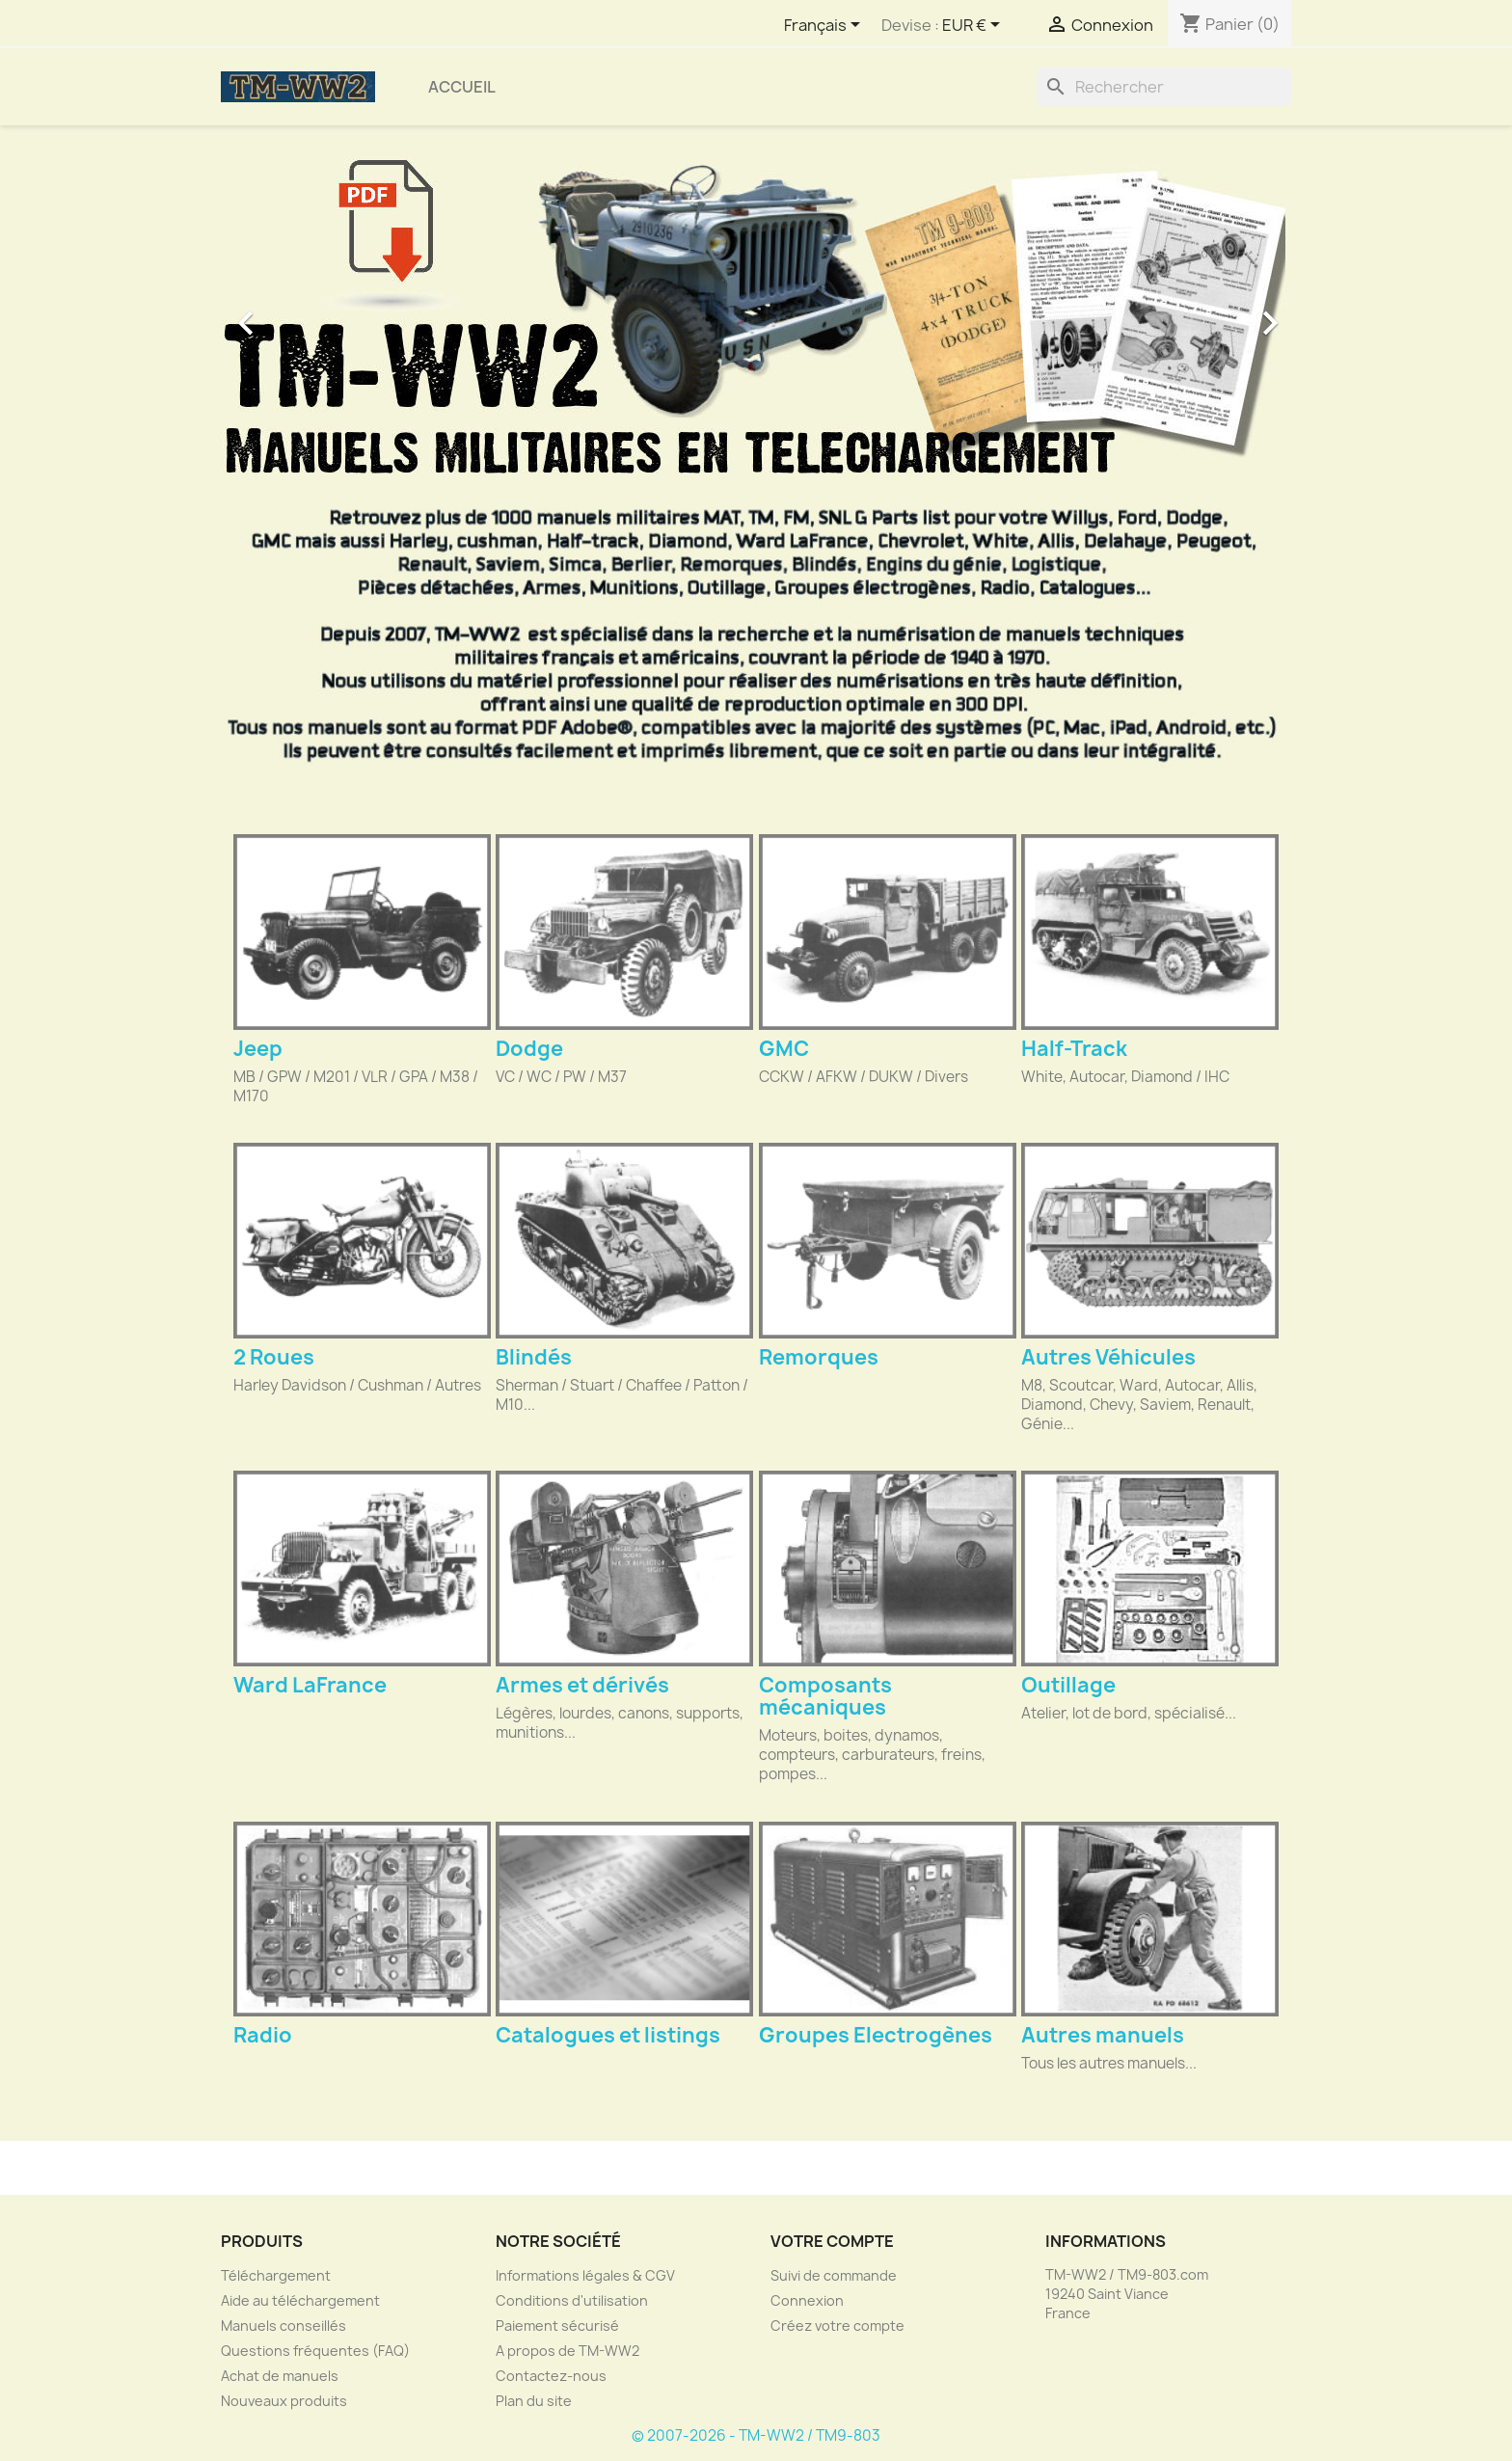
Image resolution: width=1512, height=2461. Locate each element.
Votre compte (832, 2241)
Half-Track (1074, 1049)
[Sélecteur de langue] (825, 26)
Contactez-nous (551, 2375)
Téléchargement (276, 2275)
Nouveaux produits (284, 2401)
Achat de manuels (279, 2375)
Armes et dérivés (582, 1685)
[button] (301, 313)
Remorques (818, 1357)
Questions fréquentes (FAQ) (315, 2350)
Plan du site (534, 2401)
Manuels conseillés (283, 2325)
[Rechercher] (1164, 87)
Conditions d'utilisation (572, 2300)
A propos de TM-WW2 (567, 2350)
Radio (262, 2035)
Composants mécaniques (825, 1696)
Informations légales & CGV (585, 2275)
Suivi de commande (833, 2275)
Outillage (1068, 1685)
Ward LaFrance (310, 1685)
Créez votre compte (837, 2325)
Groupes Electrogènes (875, 2035)
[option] (756, 313)
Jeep (258, 1049)
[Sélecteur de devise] (974, 26)
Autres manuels (1102, 2035)
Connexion (807, 2300)
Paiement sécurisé (557, 2325)
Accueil (462, 86)
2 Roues (273, 1357)
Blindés (534, 1357)
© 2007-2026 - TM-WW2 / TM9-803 (756, 2435)
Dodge (529, 1049)
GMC (784, 1049)
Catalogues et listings (608, 2035)
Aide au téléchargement (300, 2300)
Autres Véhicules (1108, 1357)
